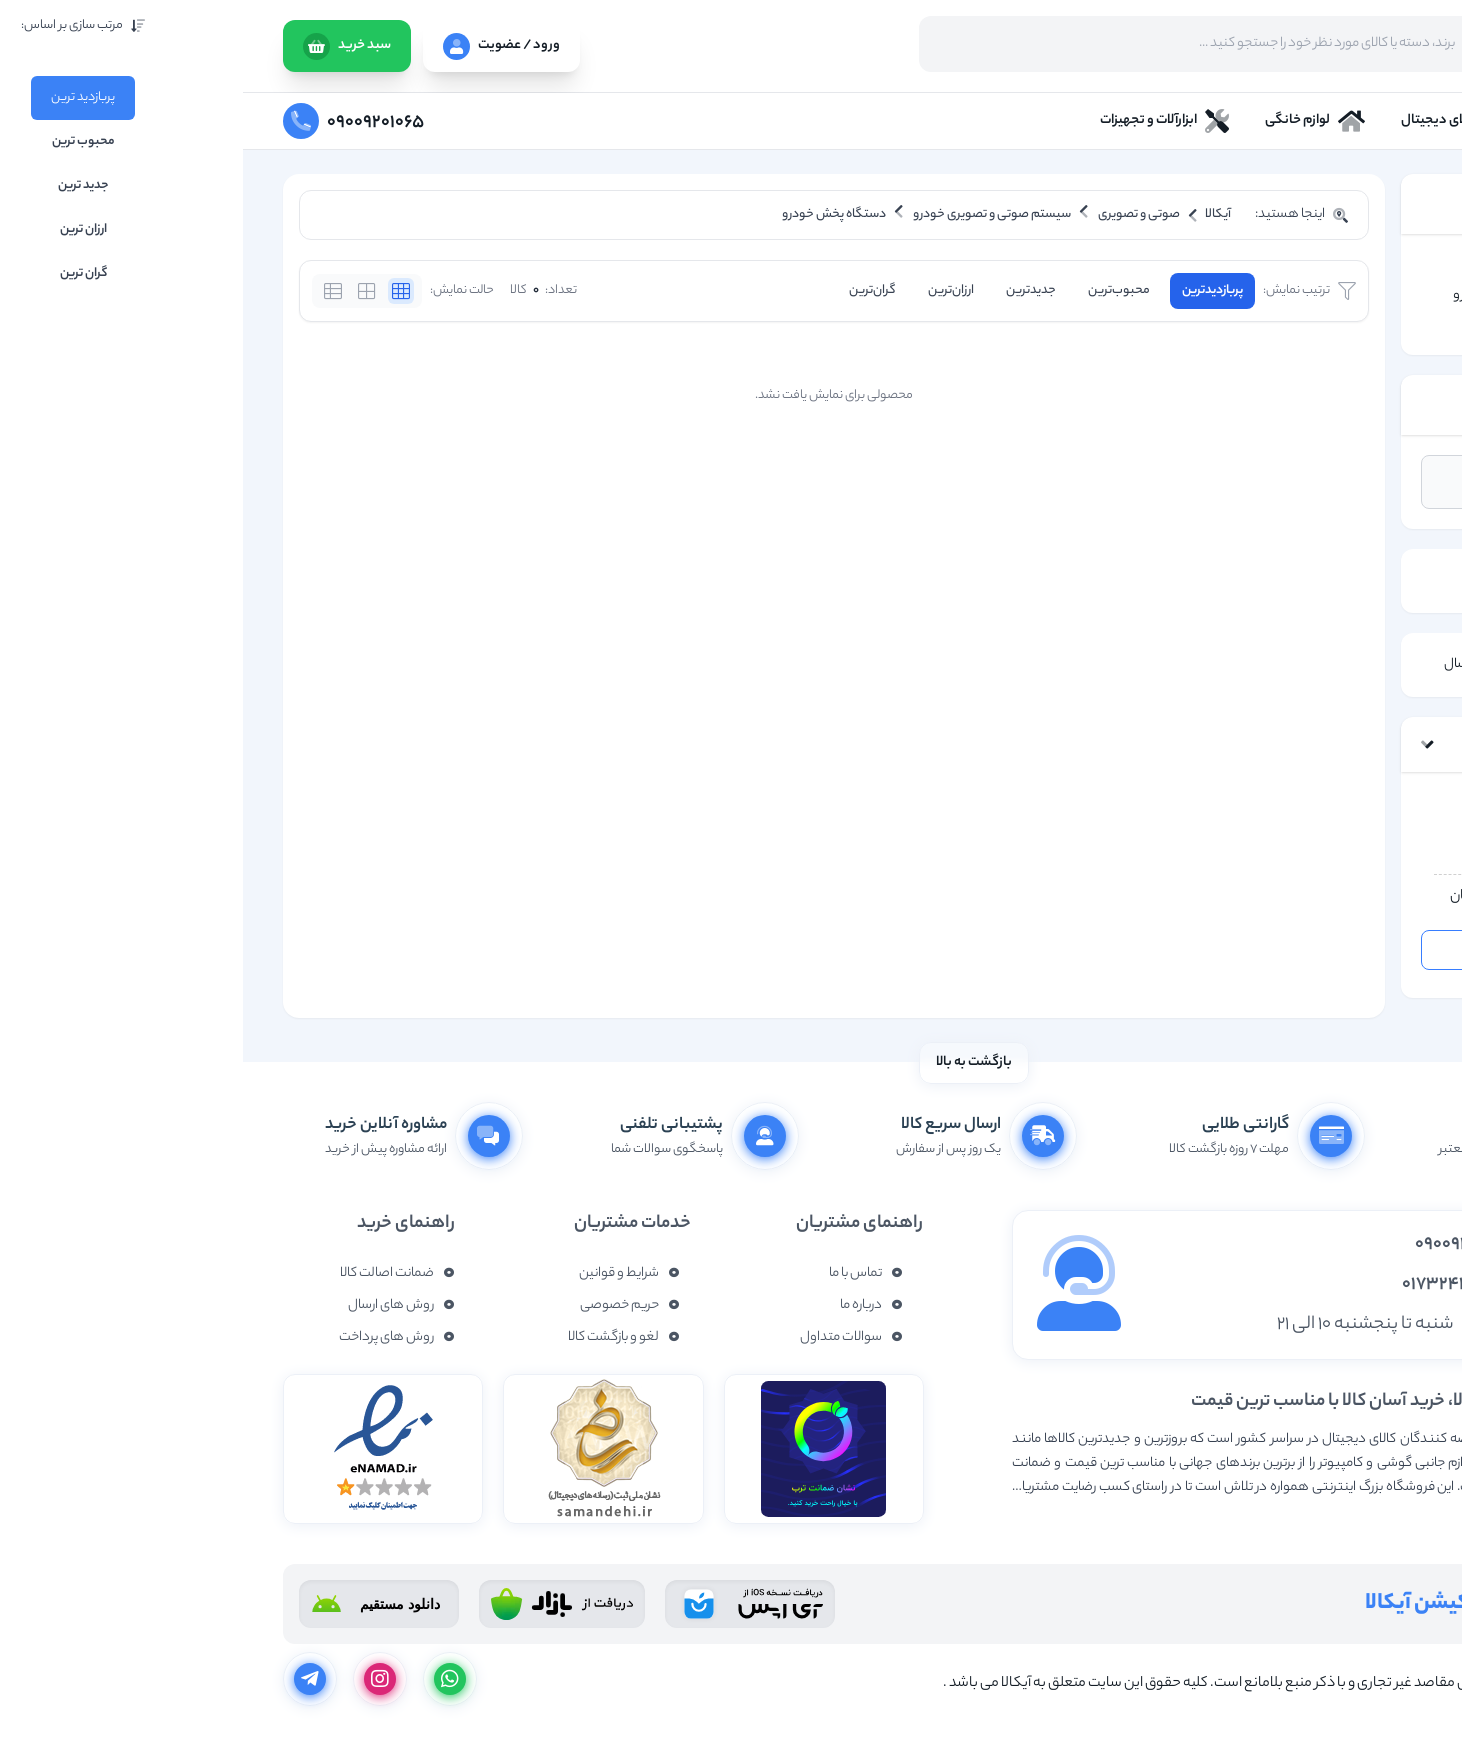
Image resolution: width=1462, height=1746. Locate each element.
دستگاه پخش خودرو (1321, 322)
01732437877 (1214, 1285)
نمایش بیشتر (1384, 1519)
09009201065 (1220, 1245)
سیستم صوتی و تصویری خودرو (1293, 295)
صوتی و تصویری (1334, 268)
